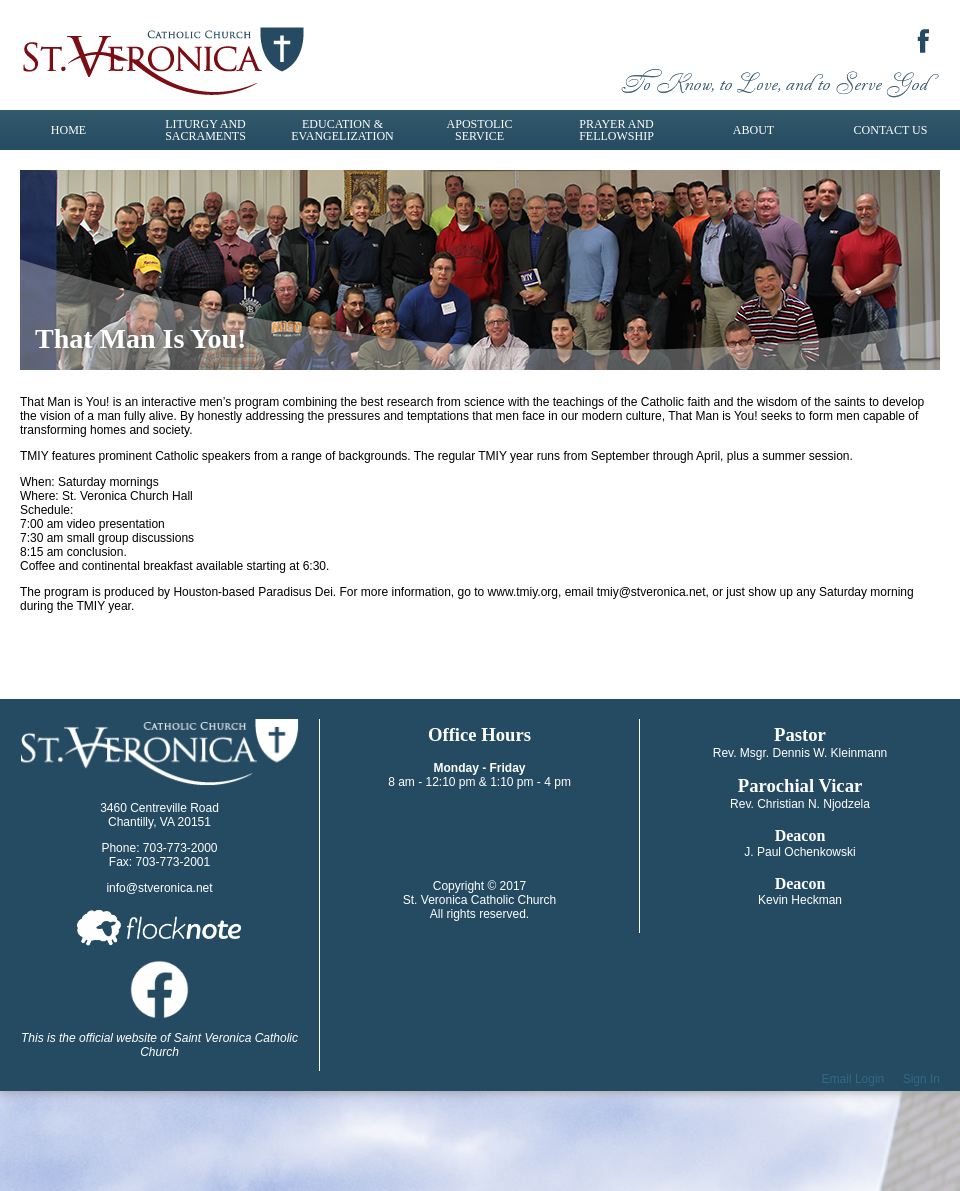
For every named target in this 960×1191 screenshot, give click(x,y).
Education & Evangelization (342, 130)
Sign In (921, 1079)
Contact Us (891, 130)
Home (68, 130)
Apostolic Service (480, 130)
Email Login (853, 1079)
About (753, 130)
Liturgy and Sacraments (205, 130)
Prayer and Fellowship (616, 130)
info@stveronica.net (159, 888)
